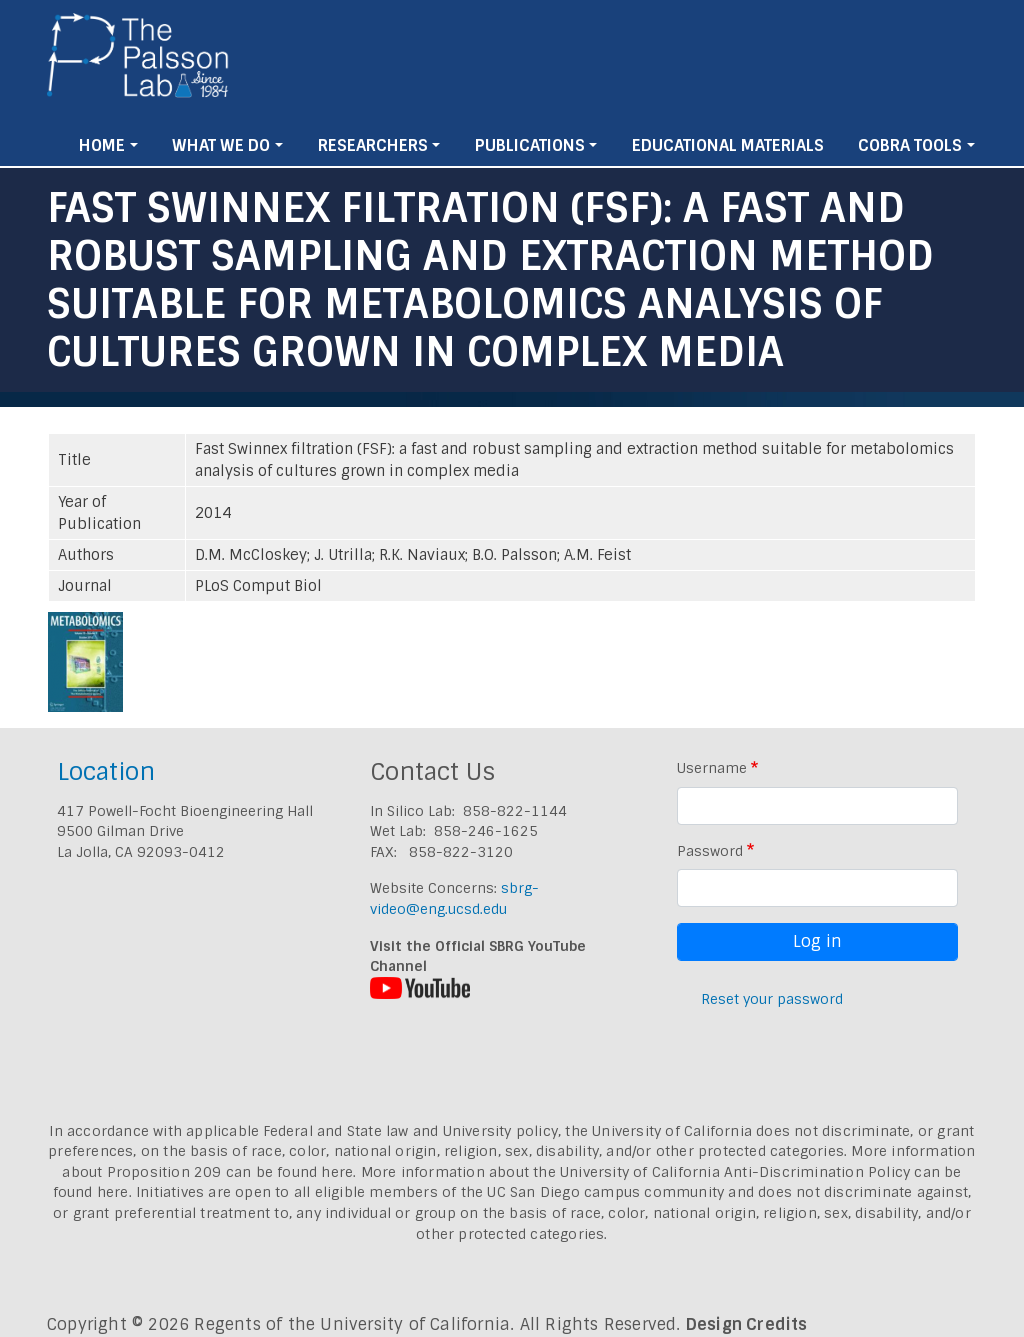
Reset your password (772, 999)
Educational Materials (728, 145)
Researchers (373, 145)
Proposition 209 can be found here (230, 1172)
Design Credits (747, 1324)
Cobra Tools (910, 145)
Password (710, 851)
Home (102, 145)
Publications (530, 145)
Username (712, 768)
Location (106, 771)
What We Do (221, 145)
